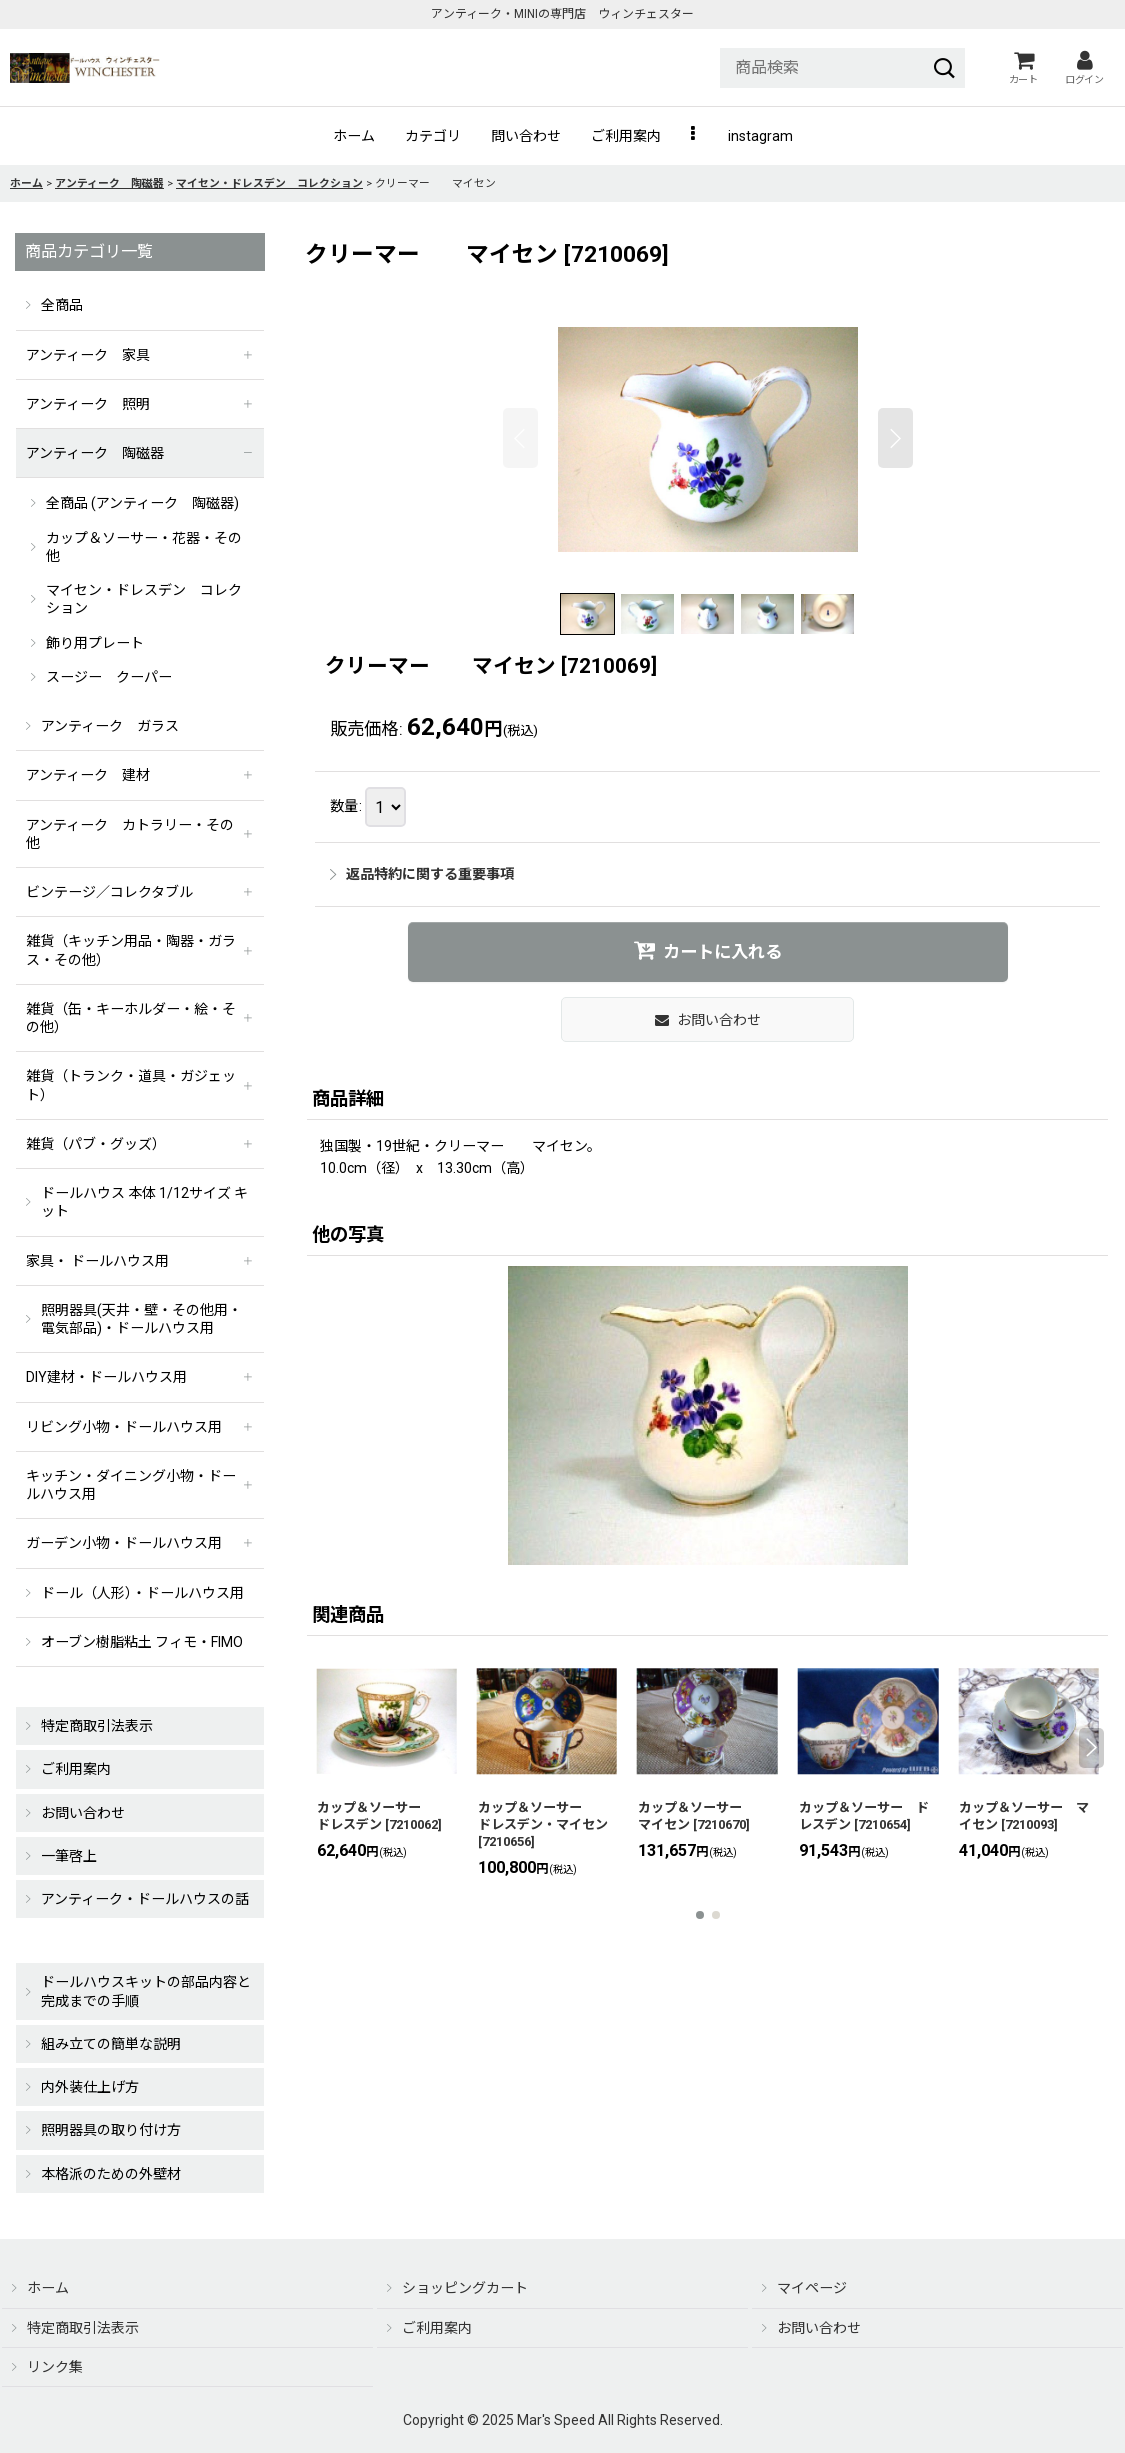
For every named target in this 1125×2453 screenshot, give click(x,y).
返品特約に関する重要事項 (422, 874)
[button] (694, 136)
